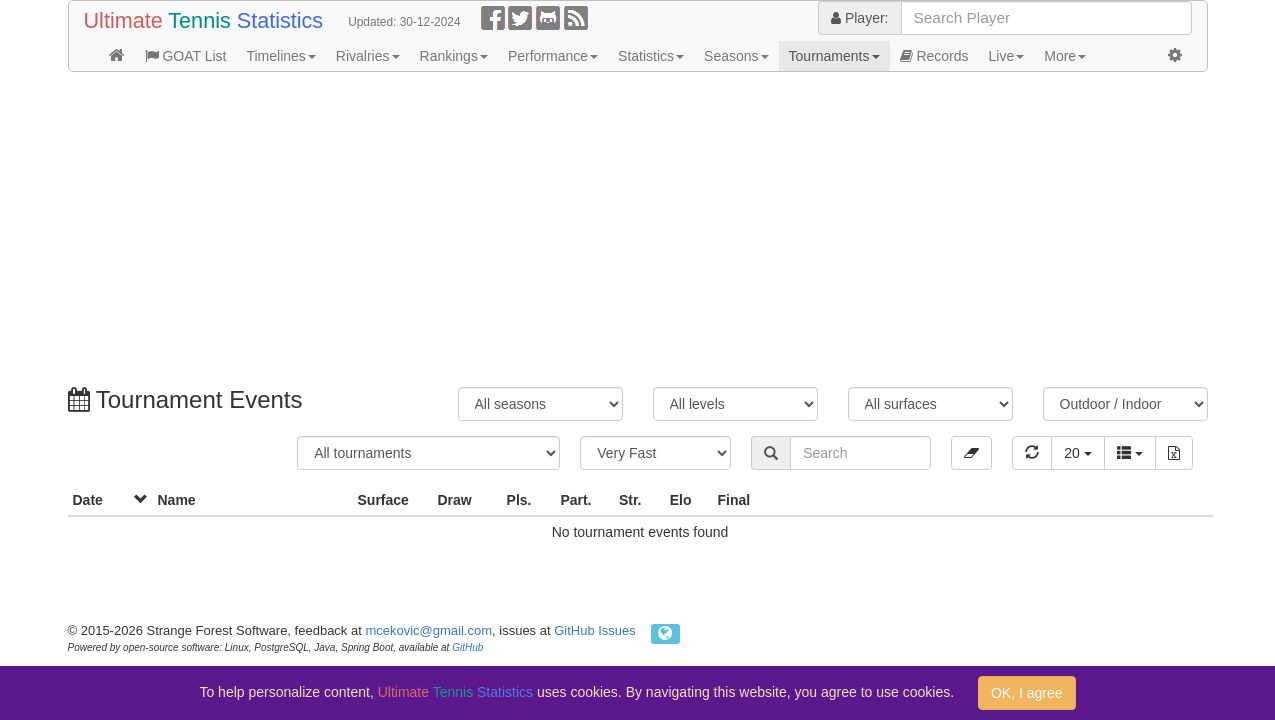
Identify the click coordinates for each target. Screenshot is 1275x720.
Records (934, 56)
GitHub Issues (595, 630)
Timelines (280, 56)
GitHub (467, 647)
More (1065, 56)
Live (1007, 56)
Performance (553, 56)
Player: (859, 18)
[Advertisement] (638, 232)
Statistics (651, 56)
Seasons (736, 56)
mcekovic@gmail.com (428, 630)
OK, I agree (1027, 693)
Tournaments (834, 56)
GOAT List (186, 56)
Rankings (454, 56)
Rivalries (368, 56)
